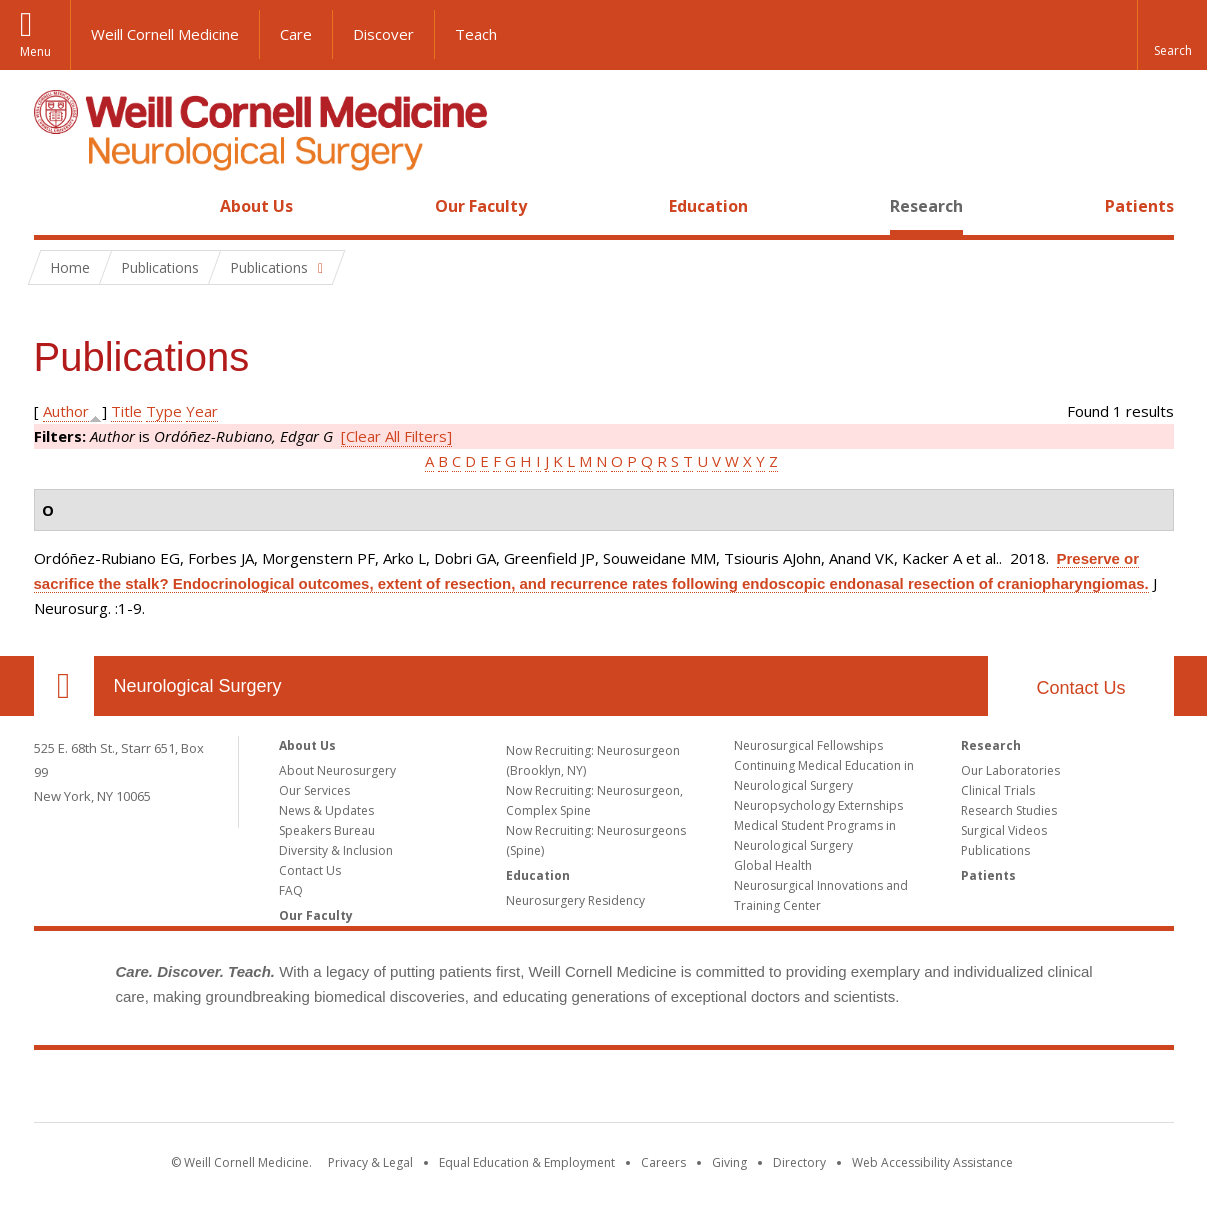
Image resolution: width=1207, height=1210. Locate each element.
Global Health (773, 865)
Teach (476, 34)
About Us (256, 206)
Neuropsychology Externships (818, 805)
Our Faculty (481, 206)
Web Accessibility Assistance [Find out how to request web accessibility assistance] (932, 1162)
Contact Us (1080, 688)
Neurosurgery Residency (575, 900)
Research (926, 206)
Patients (1139, 206)
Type (164, 411)
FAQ (291, 890)
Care (296, 34)
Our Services (314, 790)
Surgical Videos (1004, 830)
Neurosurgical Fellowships (808, 745)
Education (708, 206)
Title (126, 411)
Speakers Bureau (327, 830)
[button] (1172, 35)
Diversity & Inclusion (336, 850)
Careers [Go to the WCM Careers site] (663, 1162)
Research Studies (1009, 810)
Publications (995, 850)
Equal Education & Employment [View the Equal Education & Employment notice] (527, 1162)
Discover (383, 34)
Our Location (64, 686)
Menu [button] (35, 51)
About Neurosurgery (337, 770)
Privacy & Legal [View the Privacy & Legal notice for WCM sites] (370, 1162)
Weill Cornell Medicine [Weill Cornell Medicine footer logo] (604, 1090)
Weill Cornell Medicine (165, 34)
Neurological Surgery (198, 686)
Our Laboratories (1010, 770)
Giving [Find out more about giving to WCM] (729, 1162)
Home (56, 206)
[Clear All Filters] (396, 436)
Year (202, 411)
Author (66, 411)
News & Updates (326, 810)
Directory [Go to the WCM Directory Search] (799, 1162)
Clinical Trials (998, 790)
